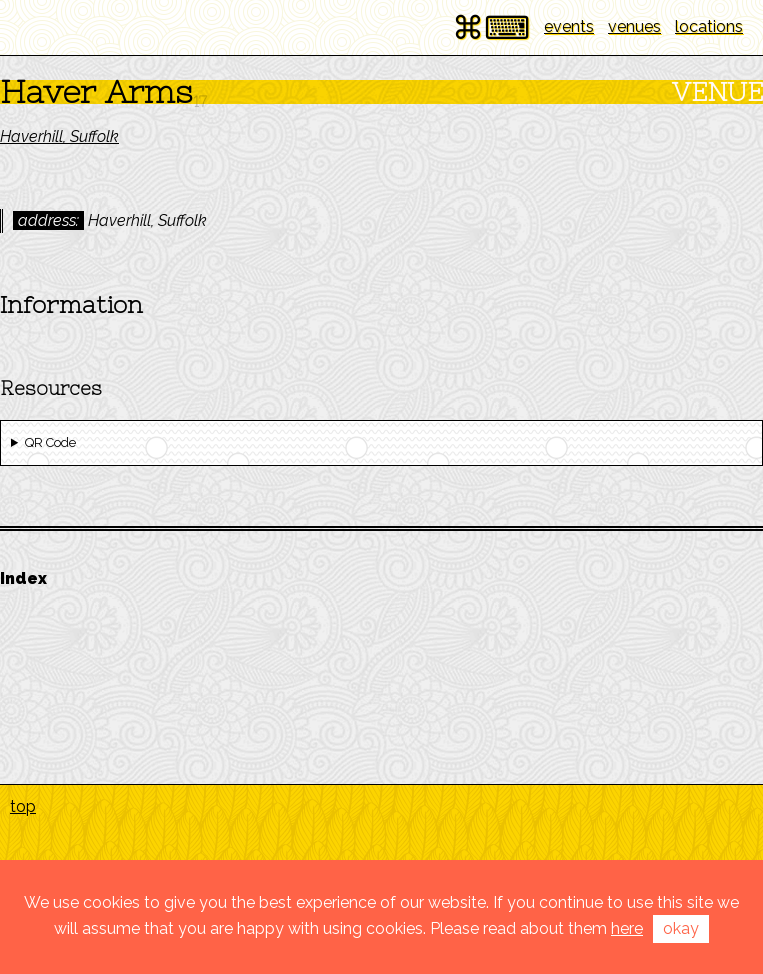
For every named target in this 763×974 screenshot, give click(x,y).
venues (634, 26)
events (569, 26)
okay (681, 928)
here (627, 928)
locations (709, 26)
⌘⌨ (491, 27)
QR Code (50, 442)
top (23, 806)
